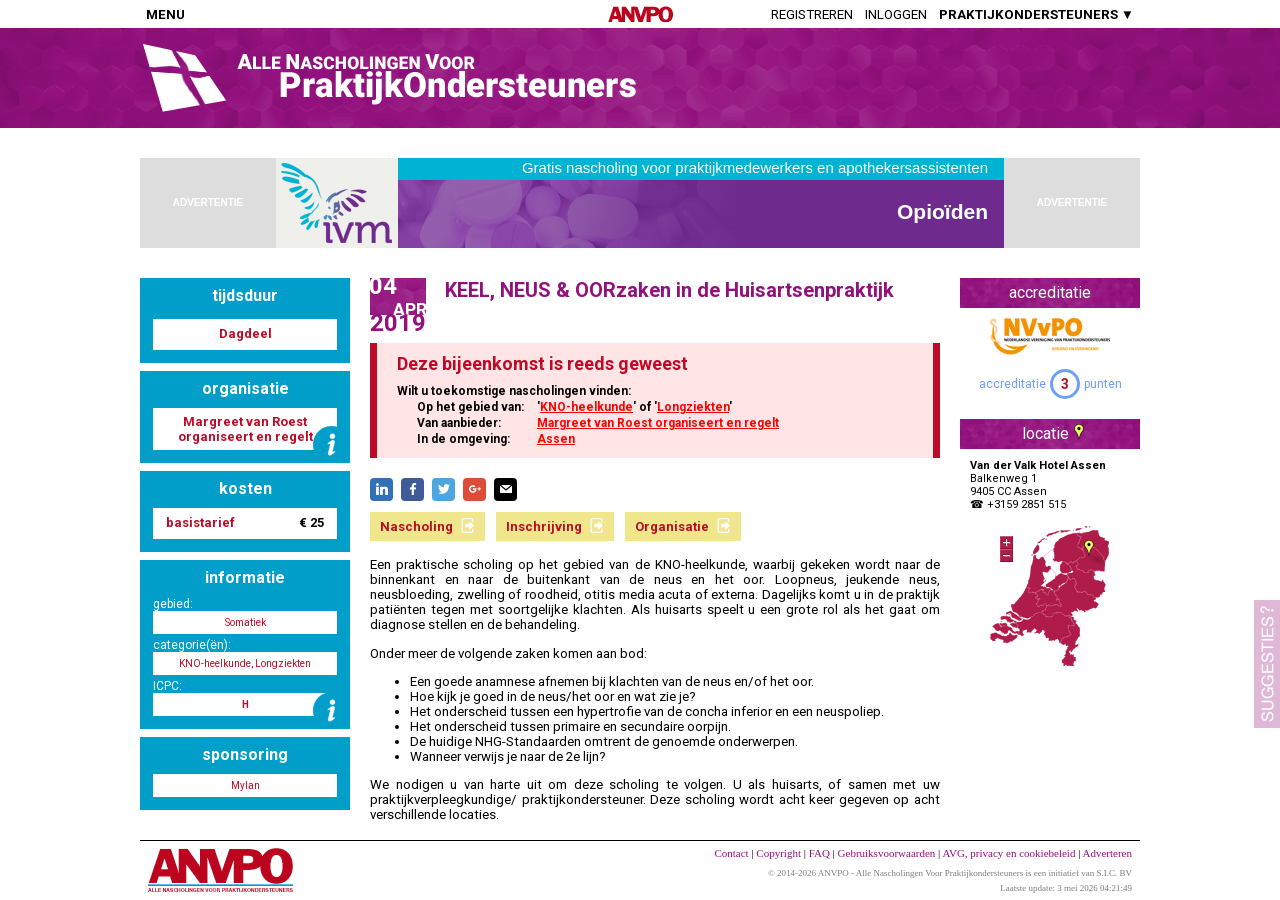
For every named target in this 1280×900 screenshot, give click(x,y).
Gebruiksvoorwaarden (887, 853)
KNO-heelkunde (586, 407)
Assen (556, 439)
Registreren (812, 14)
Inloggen (896, 14)
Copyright (778, 853)
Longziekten (693, 407)
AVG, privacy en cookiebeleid (1008, 853)
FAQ (819, 853)
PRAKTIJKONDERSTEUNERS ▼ (1036, 14)
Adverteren (1107, 853)
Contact (731, 853)
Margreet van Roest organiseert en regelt (658, 423)
